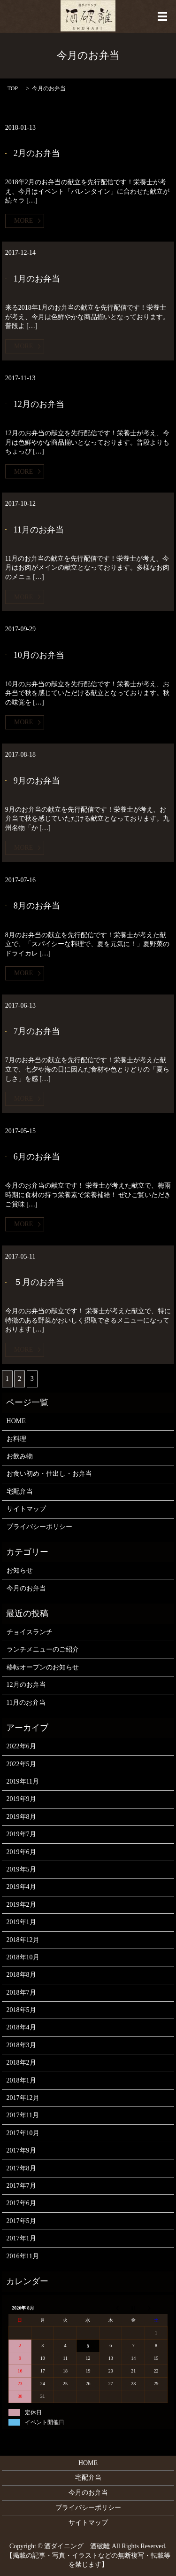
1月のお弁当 (37, 278)
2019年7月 (21, 1834)
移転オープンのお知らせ (43, 1667)
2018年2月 (21, 2062)
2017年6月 (21, 2203)
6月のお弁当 (37, 1156)
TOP (13, 88)
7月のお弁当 (37, 1031)
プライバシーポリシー (39, 1526)
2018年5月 (21, 2009)
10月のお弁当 (39, 655)
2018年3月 (21, 2045)
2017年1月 (21, 2238)
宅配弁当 (20, 1491)
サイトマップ (26, 1508)
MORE (23, 220)
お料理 (16, 1438)
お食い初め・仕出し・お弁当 (49, 1473)
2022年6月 (21, 1746)
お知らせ (20, 1570)
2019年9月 (21, 1798)
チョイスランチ (30, 1632)
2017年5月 (21, 2220)
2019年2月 (21, 1904)
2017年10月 (23, 2133)
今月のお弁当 (26, 1588)
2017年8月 (21, 2168)
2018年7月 (21, 1992)
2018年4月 (21, 2027)
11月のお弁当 (39, 529)
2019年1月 (21, 1922)
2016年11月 (23, 2256)
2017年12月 (23, 2097)
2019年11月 (23, 1781)
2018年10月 (23, 1957)
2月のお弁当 (37, 153)
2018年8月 (21, 1974)
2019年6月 (21, 1852)
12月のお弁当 (39, 404)
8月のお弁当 (37, 905)
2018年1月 (21, 2080)
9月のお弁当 (37, 780)
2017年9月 (21, 2150)
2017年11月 (23, 2115)
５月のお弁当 (39, 1282)
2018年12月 (23, 1939)
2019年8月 (21, 1816)
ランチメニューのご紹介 (43, 1649)
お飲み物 (20, 1456)
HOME (16, 1421)
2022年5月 (21, 1764)
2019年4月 (21, 1886)
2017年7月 (21, 2185)
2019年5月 (21, 1869)
